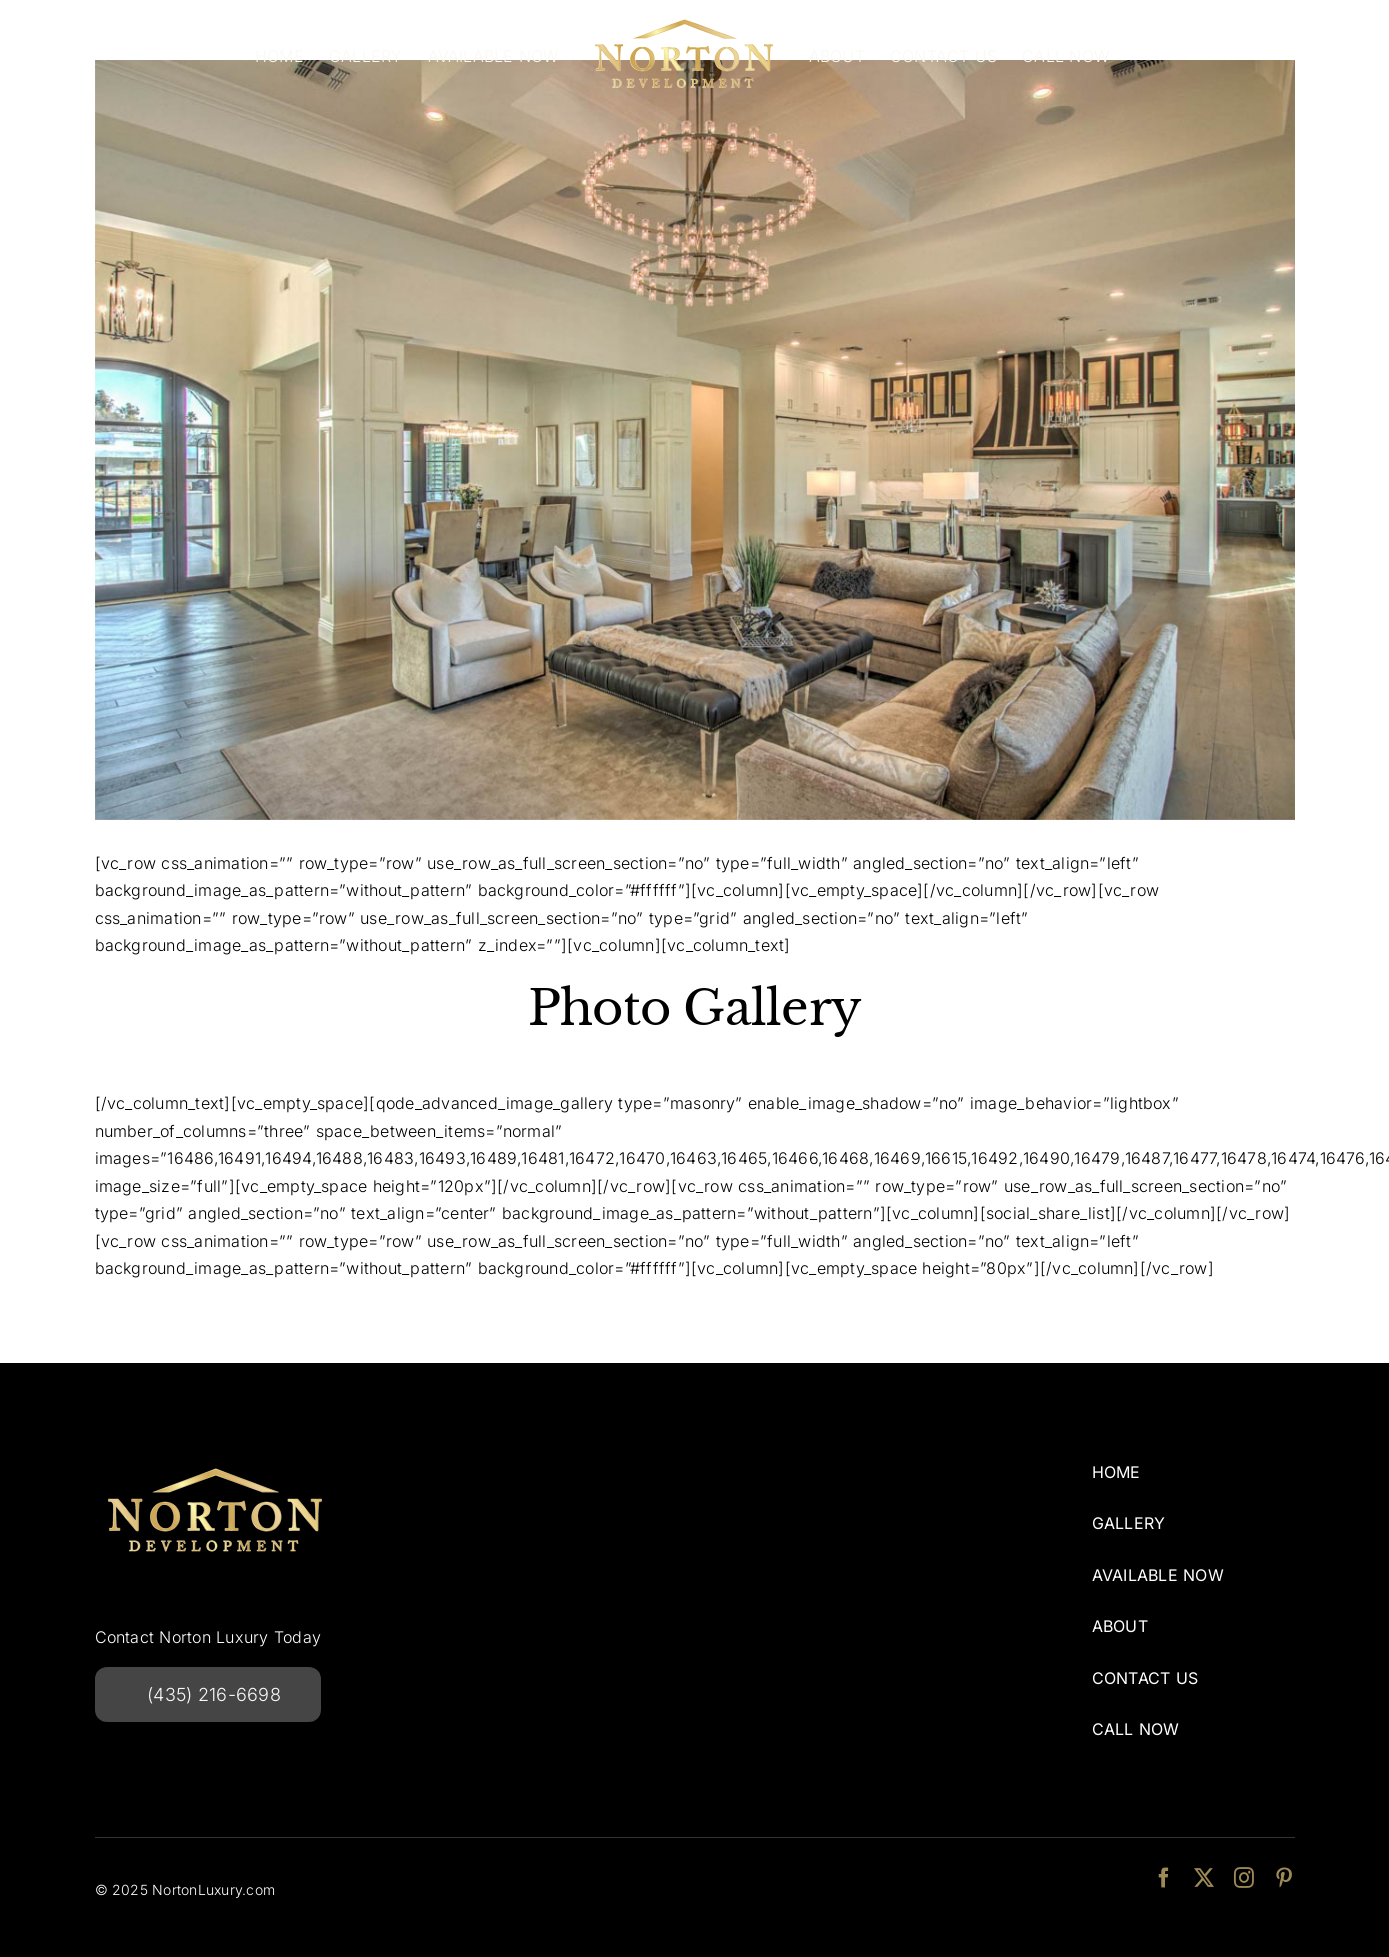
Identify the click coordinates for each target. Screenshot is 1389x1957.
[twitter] (1204, 1878)
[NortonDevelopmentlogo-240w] (215, 1461)
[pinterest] (1284, 1878)
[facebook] (1164, 1878)
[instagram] (1244, 1878)
